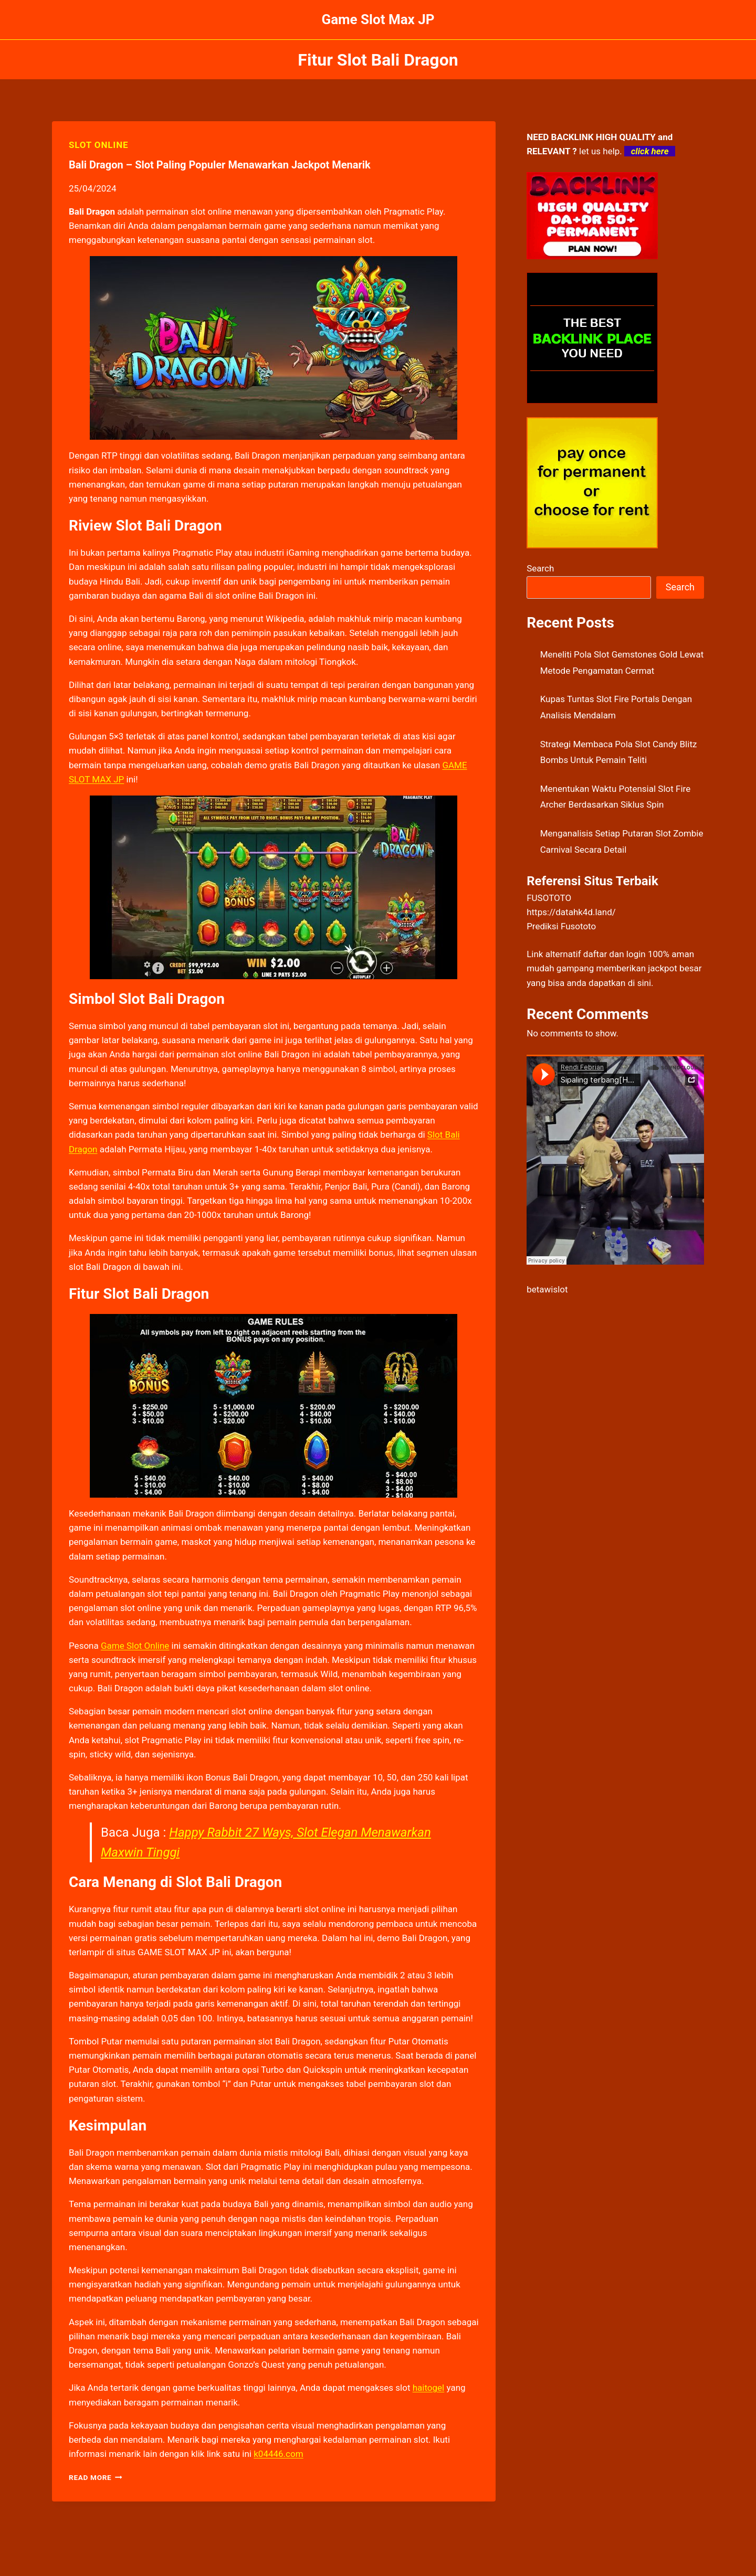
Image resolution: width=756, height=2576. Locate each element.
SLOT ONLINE (98, 145)
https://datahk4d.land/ (571, 912)
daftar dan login (614, 954)
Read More (95, 2477)
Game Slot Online (135, 1645)
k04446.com (278, 2453)
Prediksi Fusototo (561, 926)
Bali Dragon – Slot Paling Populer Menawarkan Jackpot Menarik (220, 164)
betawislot (547, 1289)
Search (540, 568)
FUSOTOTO (549, 898)
